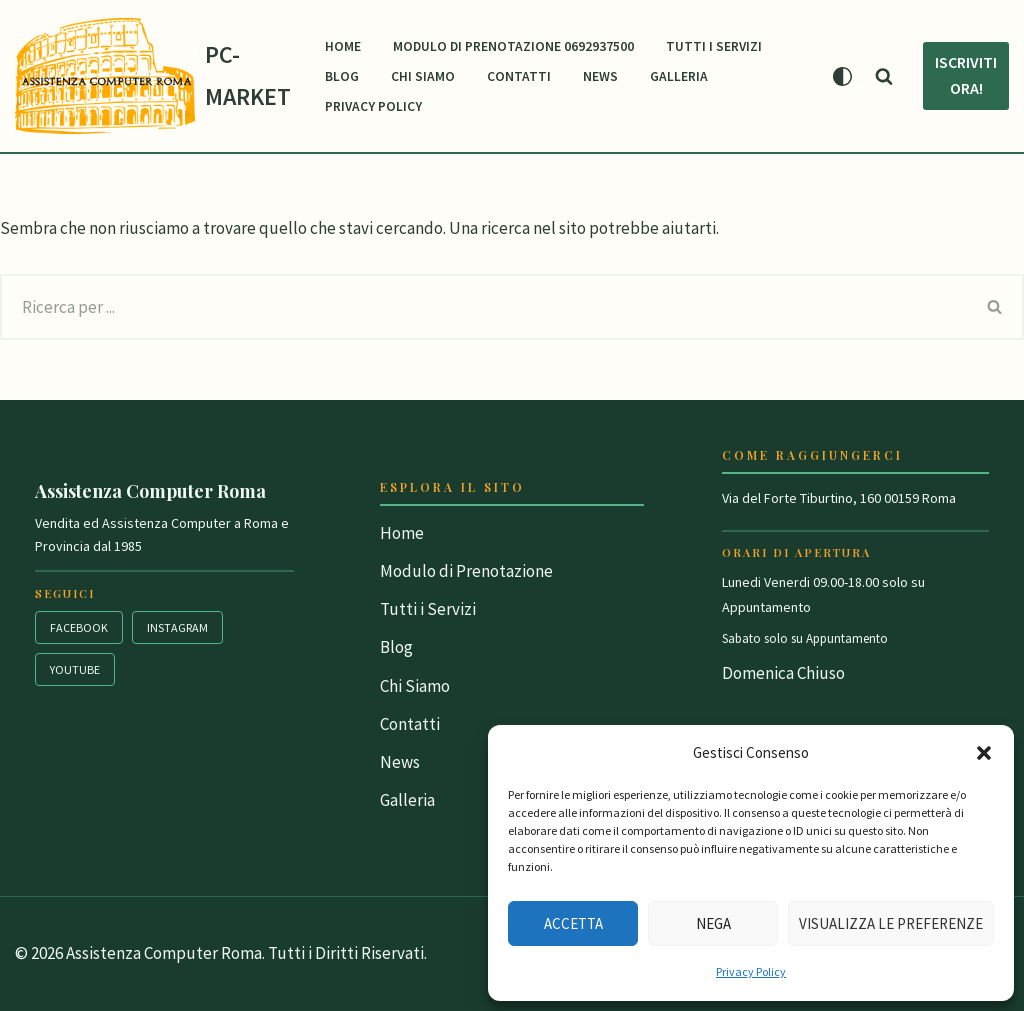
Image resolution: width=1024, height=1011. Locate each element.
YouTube (75, 669)
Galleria (679, 76)
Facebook (79, 627)
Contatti (519, 76)
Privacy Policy (751, 971)
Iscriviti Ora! (966, 75)
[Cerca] (884, 76)
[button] (984, 753)
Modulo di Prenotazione (466, 571)
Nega (713, 923)
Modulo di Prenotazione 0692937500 (513, 46)
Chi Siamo (423, 76)
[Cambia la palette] (842, 76)
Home (343, 46)
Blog (342, 76)
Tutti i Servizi (714, 46)
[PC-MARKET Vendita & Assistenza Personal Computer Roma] (153, 76)
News (600, 76)
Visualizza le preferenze (891, 923)
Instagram (177, 627)
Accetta (573, 923)
